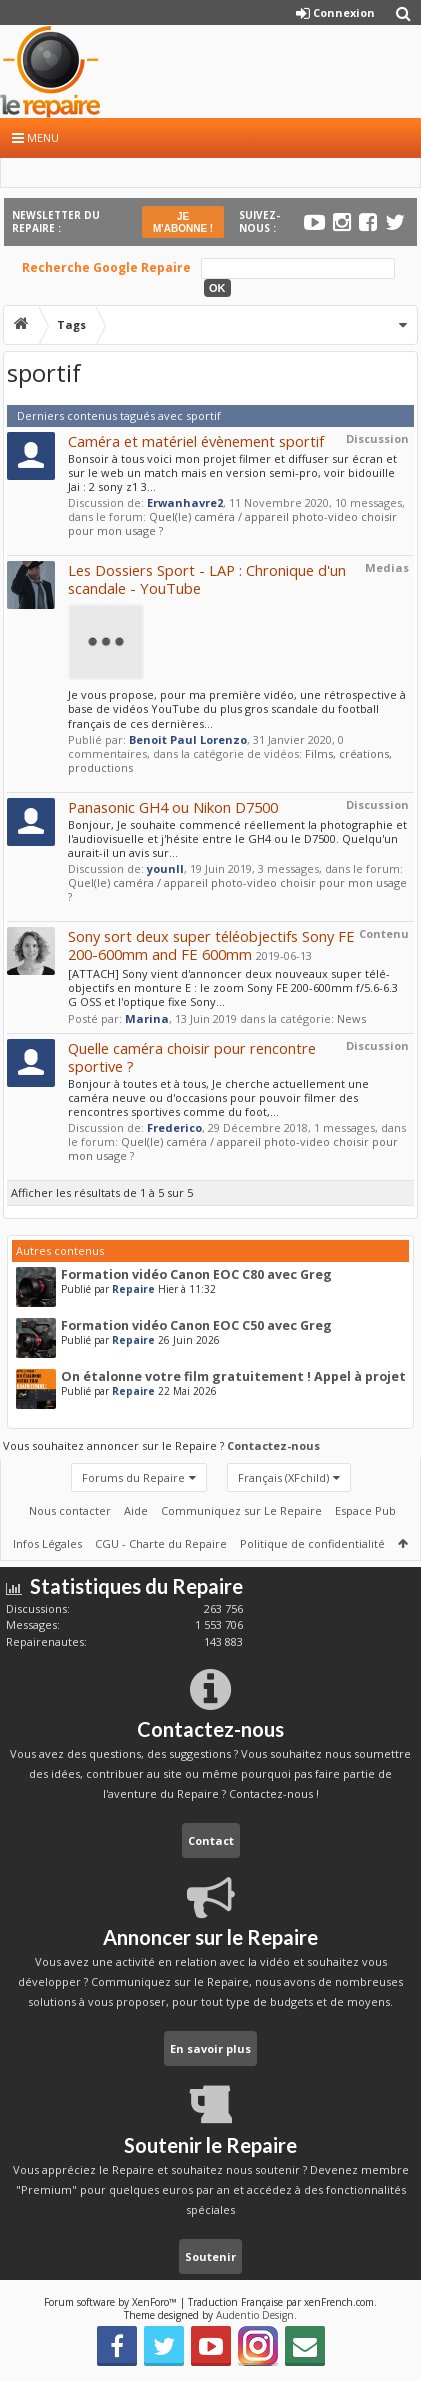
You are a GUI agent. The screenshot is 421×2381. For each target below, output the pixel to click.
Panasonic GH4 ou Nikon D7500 (173, 807)
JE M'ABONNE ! (183, 222)
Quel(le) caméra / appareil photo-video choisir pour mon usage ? (232, 523)
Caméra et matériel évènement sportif (196, 441)
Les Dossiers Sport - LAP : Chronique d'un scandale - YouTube (207, 579)
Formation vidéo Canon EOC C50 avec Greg (196, 1325)
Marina (147, 1018)
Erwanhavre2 (185, 502)
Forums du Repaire (133, 1477)
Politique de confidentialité (312, 1543)
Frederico (174, 1127)
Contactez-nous (273, 1445)
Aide (136, 1510)
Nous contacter (70, 1510)
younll (165, 868)
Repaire (133, 1289)
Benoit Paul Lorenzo (188, 739)
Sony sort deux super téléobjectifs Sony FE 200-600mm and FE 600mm (211, 945)
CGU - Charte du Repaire (161, 1543)
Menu (35, 137)
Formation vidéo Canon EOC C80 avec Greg (196, 1274)
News (351, 1018)
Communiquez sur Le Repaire (241, 1510)
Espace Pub (365, 1510)
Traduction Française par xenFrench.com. (282, 2302)
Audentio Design (255, 2315)
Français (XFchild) (283, 1477)
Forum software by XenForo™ (112, 2302)
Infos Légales (47, 1543)
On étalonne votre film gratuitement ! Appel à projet (233, 1376)
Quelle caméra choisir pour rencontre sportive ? (192, 1057)
